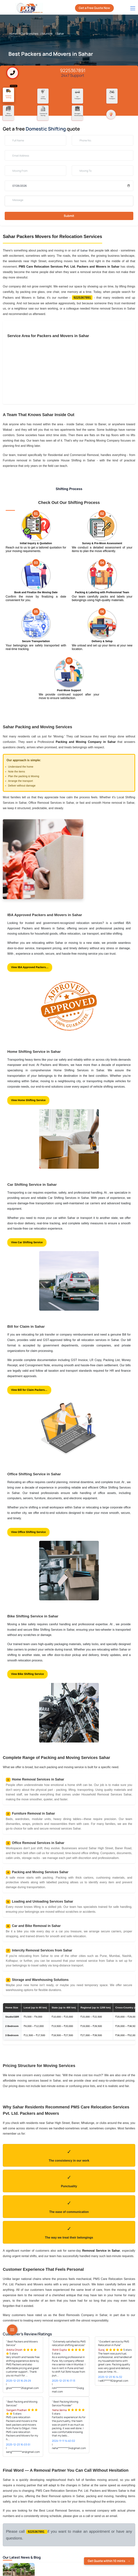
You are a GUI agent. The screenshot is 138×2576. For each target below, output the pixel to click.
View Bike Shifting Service (27, 1673)
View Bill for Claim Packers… (29, 1389)
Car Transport (77, 98)
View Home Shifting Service (28, 1100)
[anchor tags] (30, 8)
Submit (69, 216)
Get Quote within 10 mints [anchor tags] (106, 2561)
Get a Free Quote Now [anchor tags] (94, 8)
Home (13, 34)
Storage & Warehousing (78, 114)
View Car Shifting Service (27, 1242)
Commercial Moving (43, 114)
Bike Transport (112, 98)
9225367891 (82, 297)
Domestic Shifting (8, 97)
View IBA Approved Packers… (29, 967)
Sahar (84, 250)
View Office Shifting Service (28, 1532)
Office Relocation (8, 114)
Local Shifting (43, 98)
